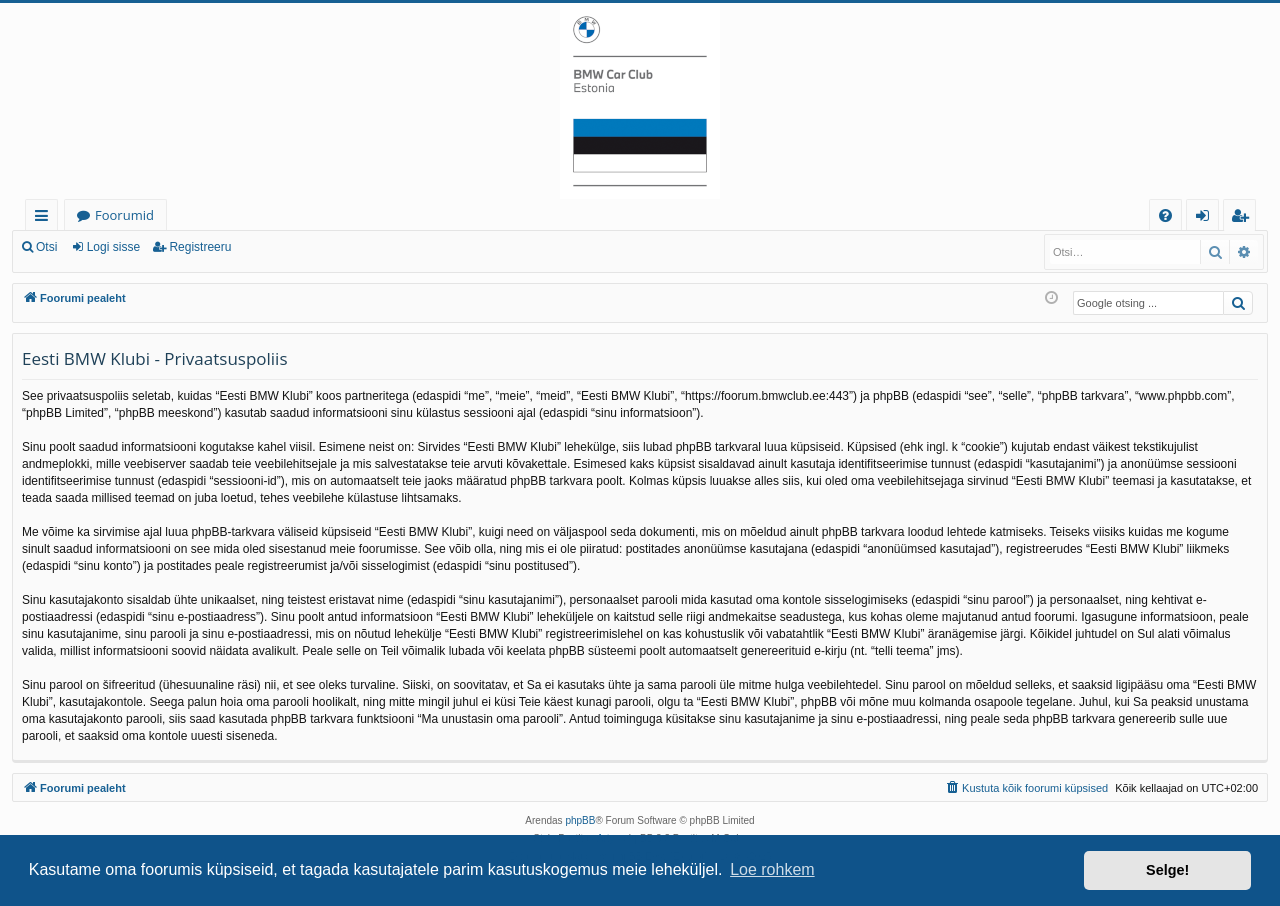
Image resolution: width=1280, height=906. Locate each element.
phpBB (580, 820)
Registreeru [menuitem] (1244, 218)
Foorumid (124, 215)
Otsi (46, 247)
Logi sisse (113, 247)
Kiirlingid (45, 218)
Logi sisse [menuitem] (1206, 218)
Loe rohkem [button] (772, 869)
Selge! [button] (1167, 870)
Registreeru (200, 247)
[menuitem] (1165, 215)
